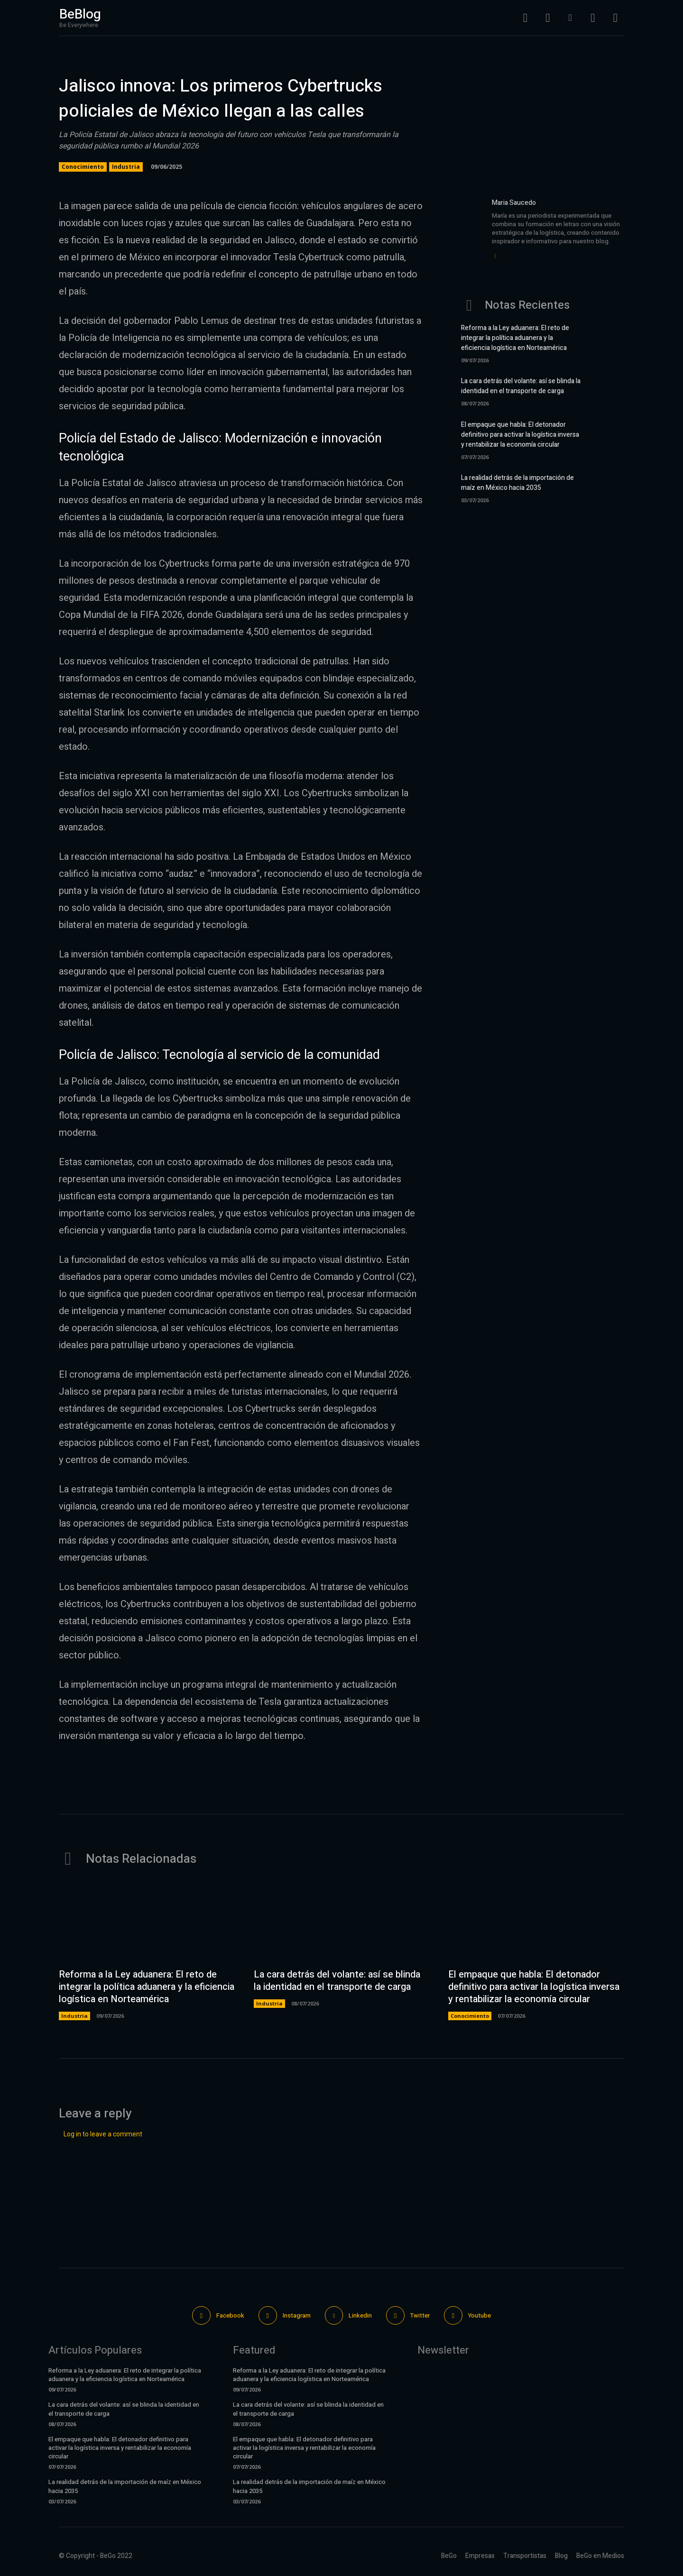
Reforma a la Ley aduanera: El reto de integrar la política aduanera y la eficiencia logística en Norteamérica (515, 338)
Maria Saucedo (514, 203)
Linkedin (360, 2315)
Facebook (230, 2315)
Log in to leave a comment (103, 2134)
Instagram (297, 2315)
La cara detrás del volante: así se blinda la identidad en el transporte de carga (521, 386)
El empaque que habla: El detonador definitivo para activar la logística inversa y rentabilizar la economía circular (520, 435)
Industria (126, 167)
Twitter (420, 2315)
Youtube (480, 2315)
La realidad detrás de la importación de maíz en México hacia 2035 (517, 483)
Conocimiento (83, 167)
